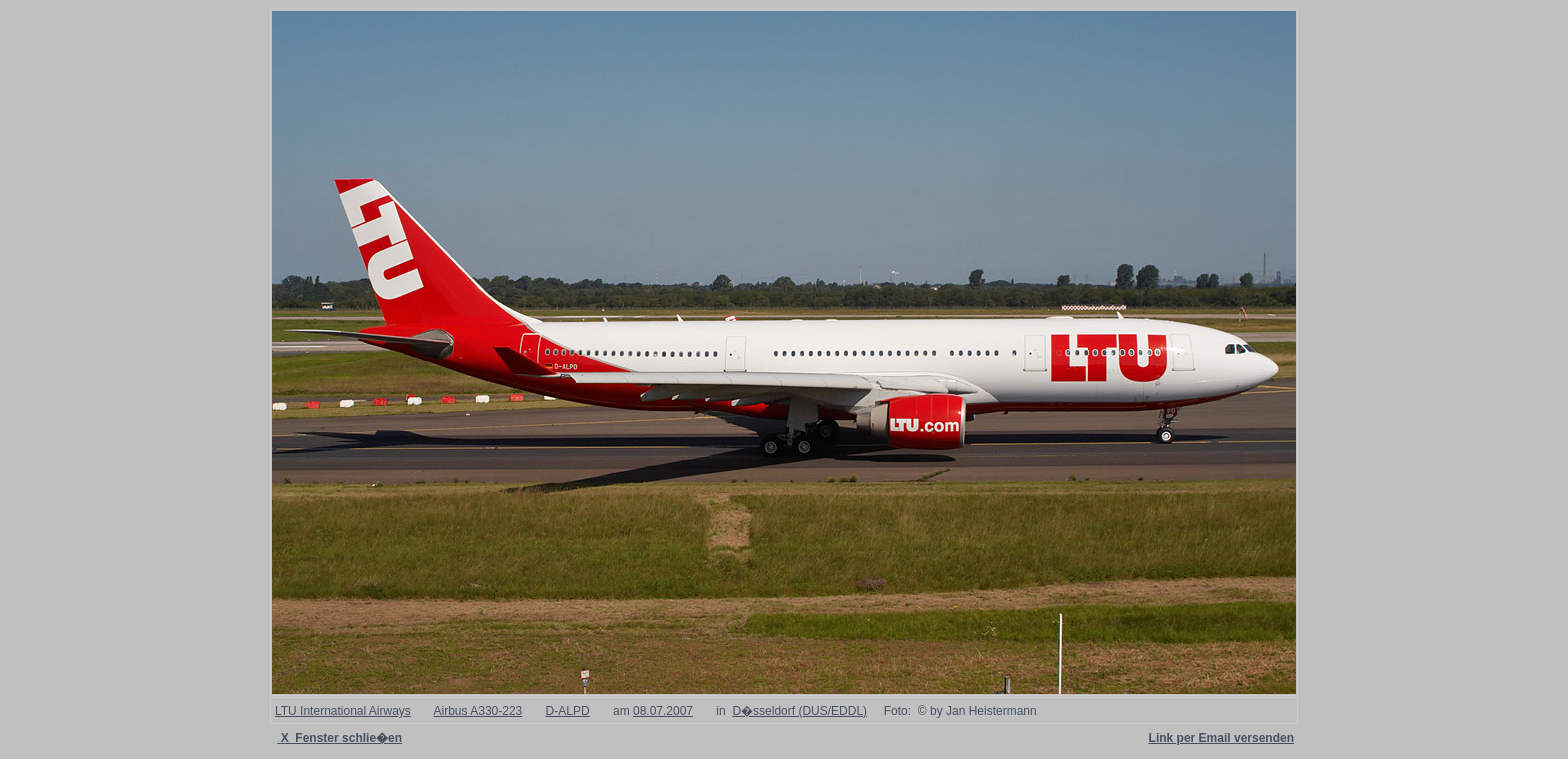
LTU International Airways (343, 711)
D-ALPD (568, 711)
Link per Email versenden (1221, 738)
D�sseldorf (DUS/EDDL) (799, 711)
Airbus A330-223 (478, 711)
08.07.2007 (663, 711)
